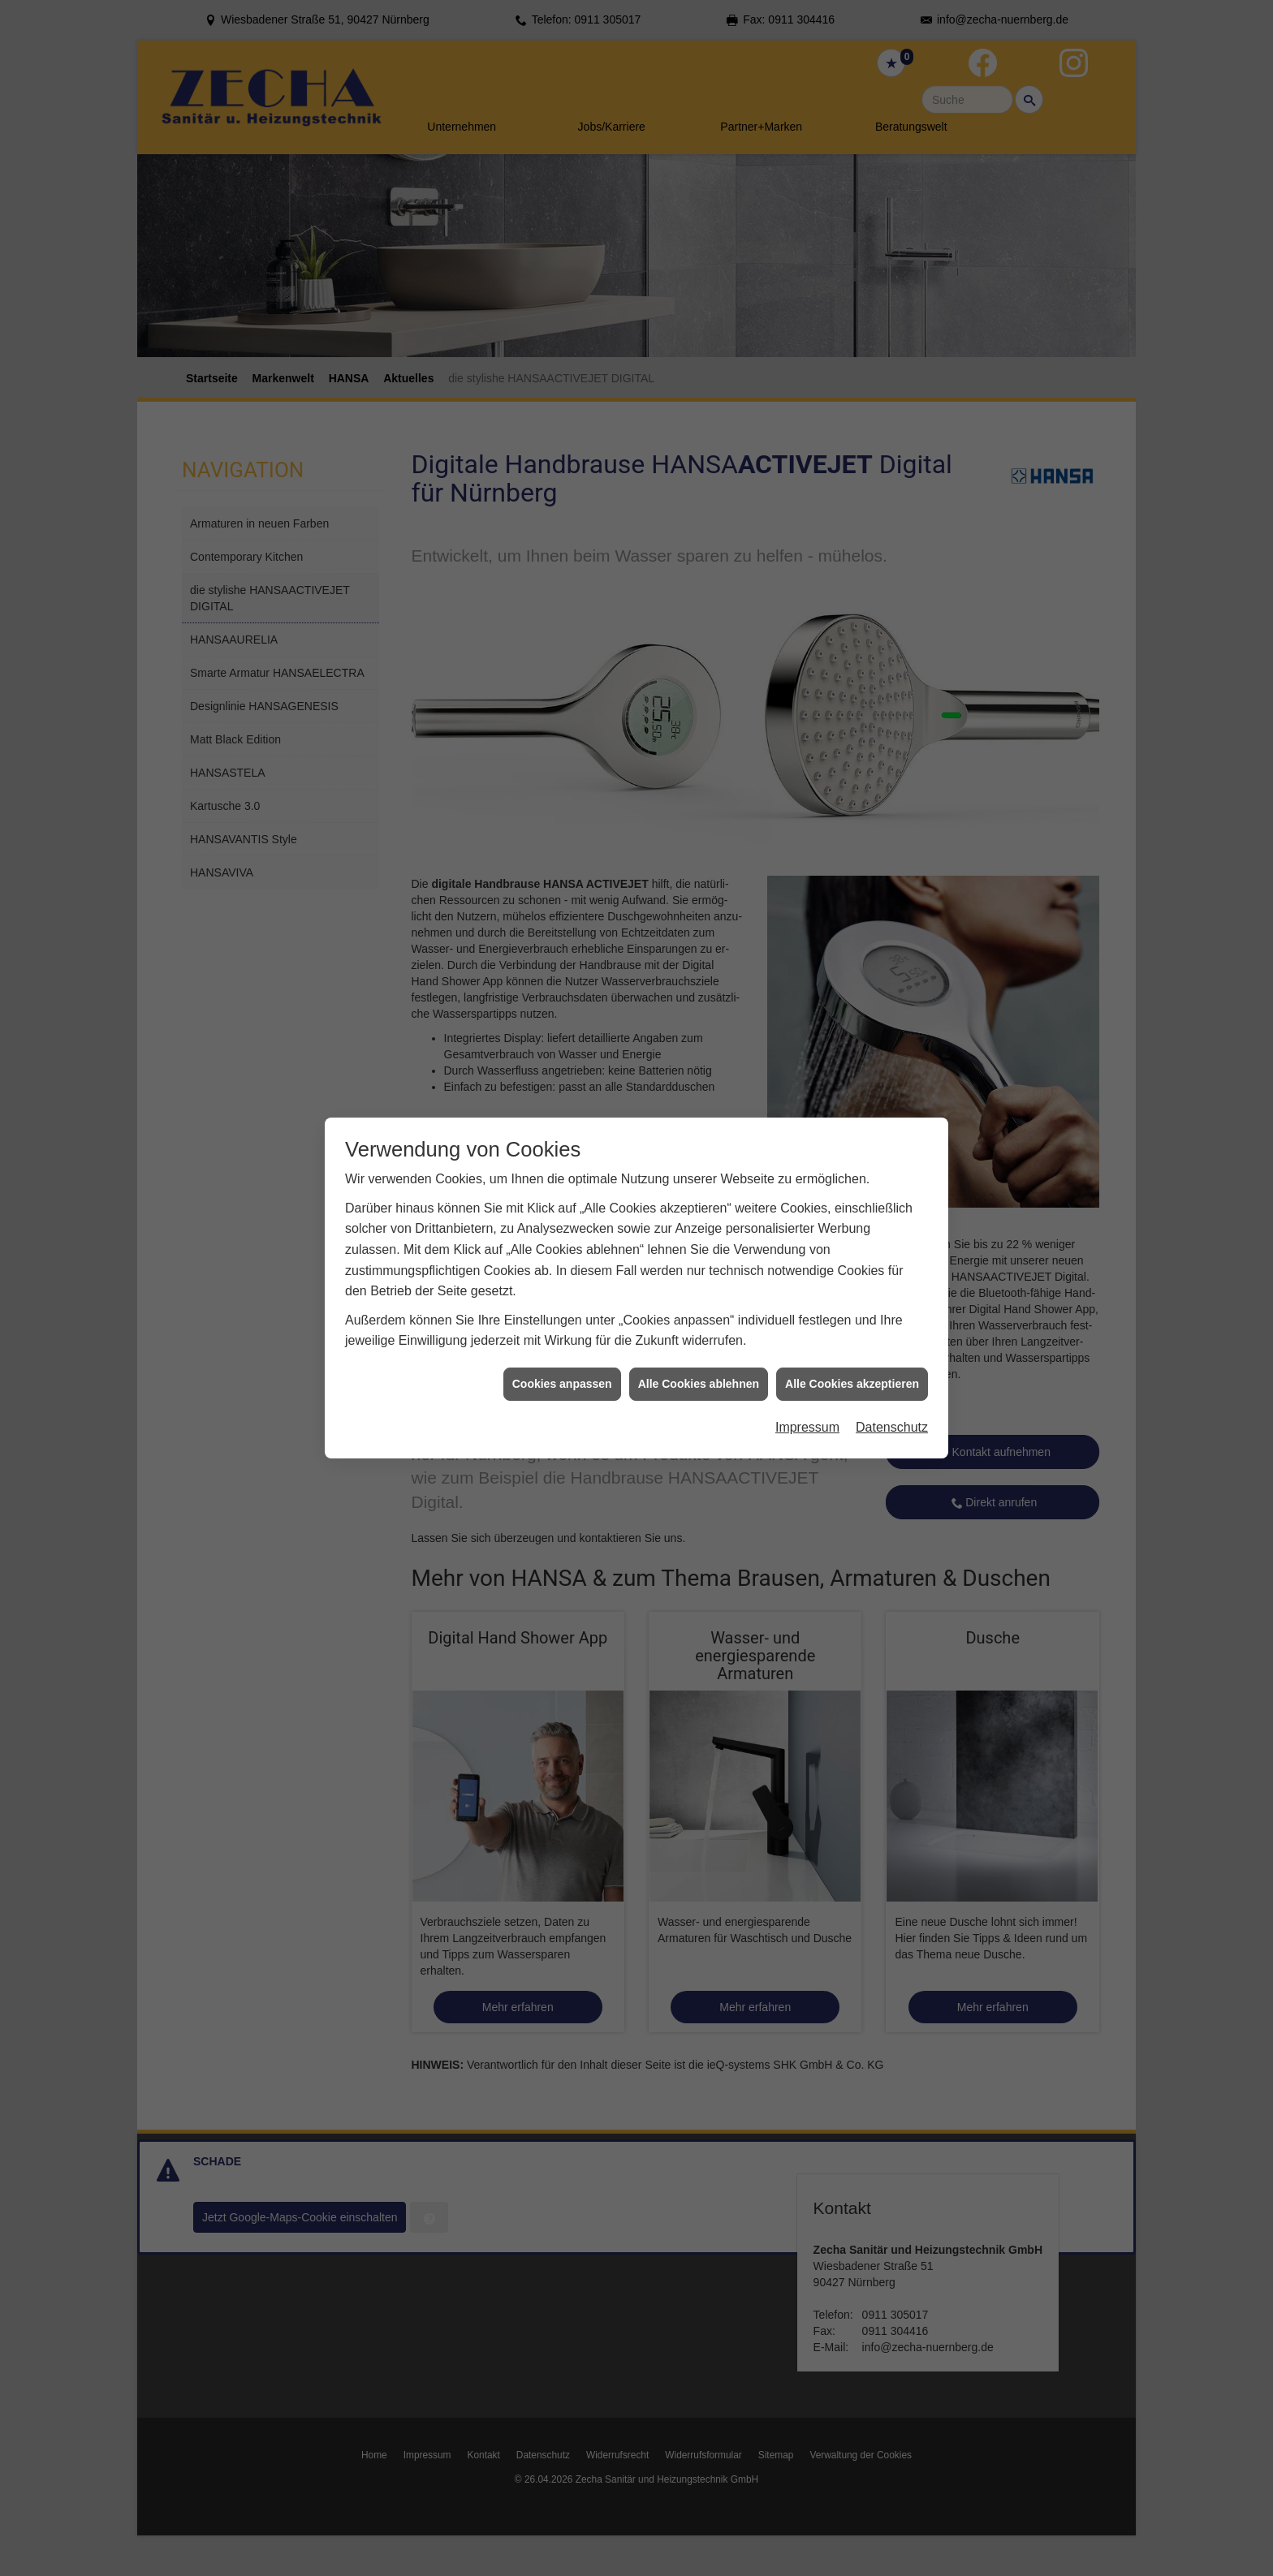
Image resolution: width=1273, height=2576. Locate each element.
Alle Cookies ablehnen (698, 1309)
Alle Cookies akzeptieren (852, 1309)
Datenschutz (892, 1353)
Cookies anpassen (562, 1309)
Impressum (807, 1353)
